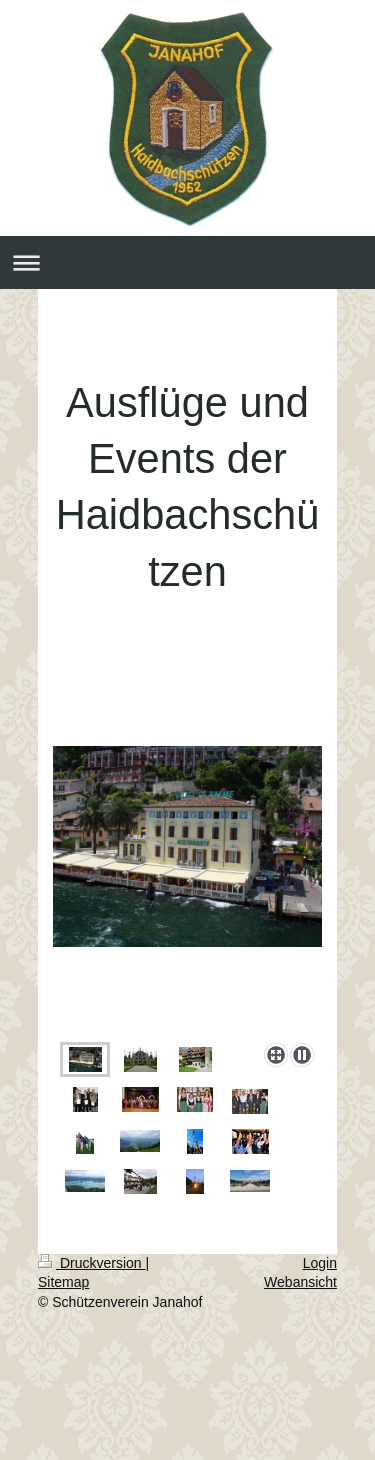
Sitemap (63, 1282)
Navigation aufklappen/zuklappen (187, 262)
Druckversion (91, 1263)
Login (320, 1263)
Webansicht (300, 1282)
